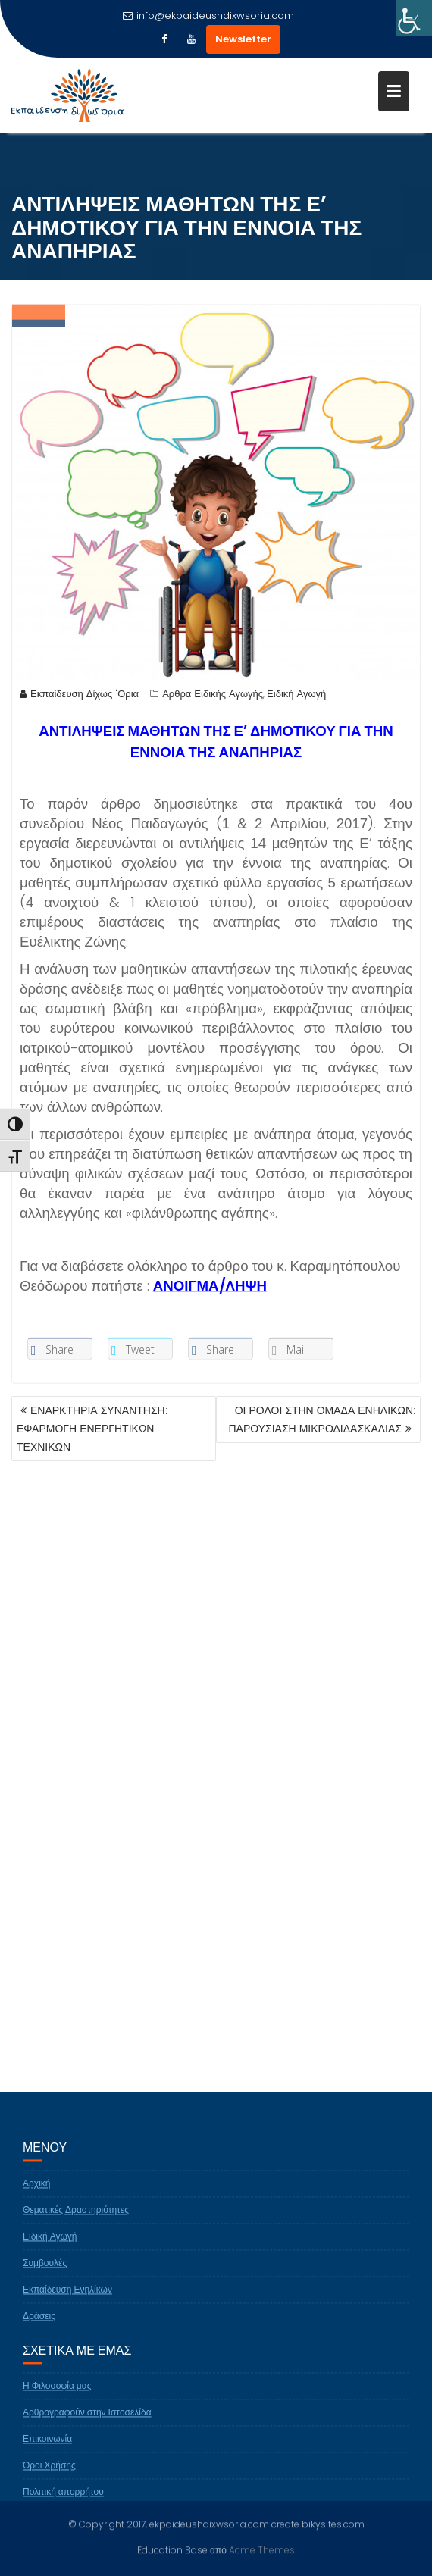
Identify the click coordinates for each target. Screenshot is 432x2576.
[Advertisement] (216, 1640)
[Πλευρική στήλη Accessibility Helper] (414, 18)
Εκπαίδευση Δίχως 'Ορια (79, 695)
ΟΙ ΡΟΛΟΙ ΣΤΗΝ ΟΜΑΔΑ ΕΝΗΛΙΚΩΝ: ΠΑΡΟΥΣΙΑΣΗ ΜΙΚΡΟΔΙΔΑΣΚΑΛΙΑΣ (321, 1419)
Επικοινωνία (47, 2449)
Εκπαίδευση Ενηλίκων (67, 2299)
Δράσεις (39, 2326)
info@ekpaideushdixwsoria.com (208, 15)
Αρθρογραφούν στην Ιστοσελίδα (87, 2422)
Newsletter (243, 39)
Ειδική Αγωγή (296, 695)
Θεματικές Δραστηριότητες (76, 2220)
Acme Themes (262, 2549)
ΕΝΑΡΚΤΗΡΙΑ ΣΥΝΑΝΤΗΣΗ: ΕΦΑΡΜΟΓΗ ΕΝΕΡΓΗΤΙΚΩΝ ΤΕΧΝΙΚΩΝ (92, 1428)
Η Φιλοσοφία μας (57, 2396)
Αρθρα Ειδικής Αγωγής (212, 695)
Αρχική (36, 2193)
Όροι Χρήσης (49, 2475)
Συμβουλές (45, 2273)
